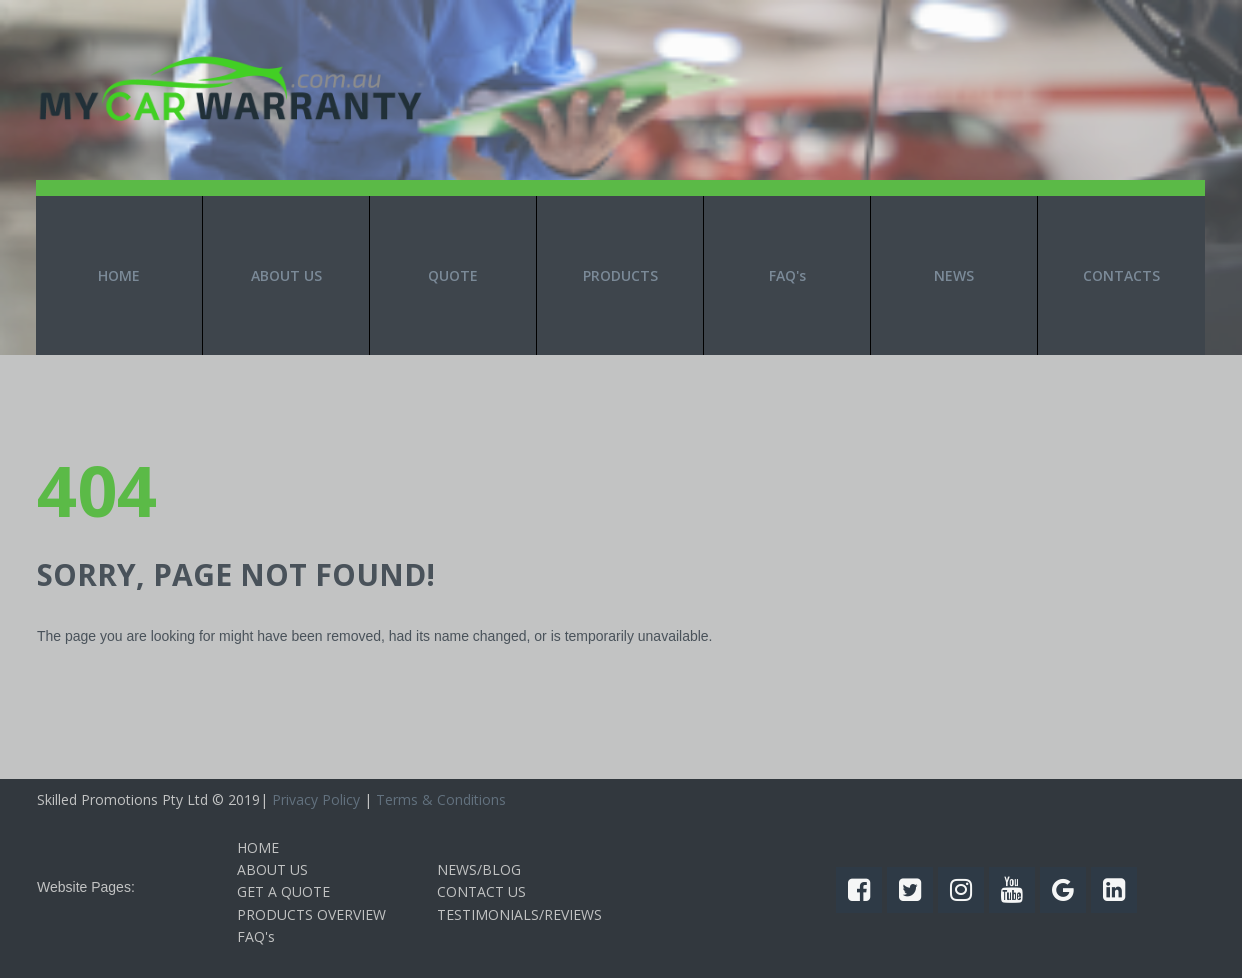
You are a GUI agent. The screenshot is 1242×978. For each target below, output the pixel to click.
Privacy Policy (316, 799)
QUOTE (453, 275)
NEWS (954, 275)
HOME (119, 275)
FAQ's (787, 275)
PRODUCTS (620, 275)
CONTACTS (1121, 275)
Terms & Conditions (441, 799)
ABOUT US (286, 275)
